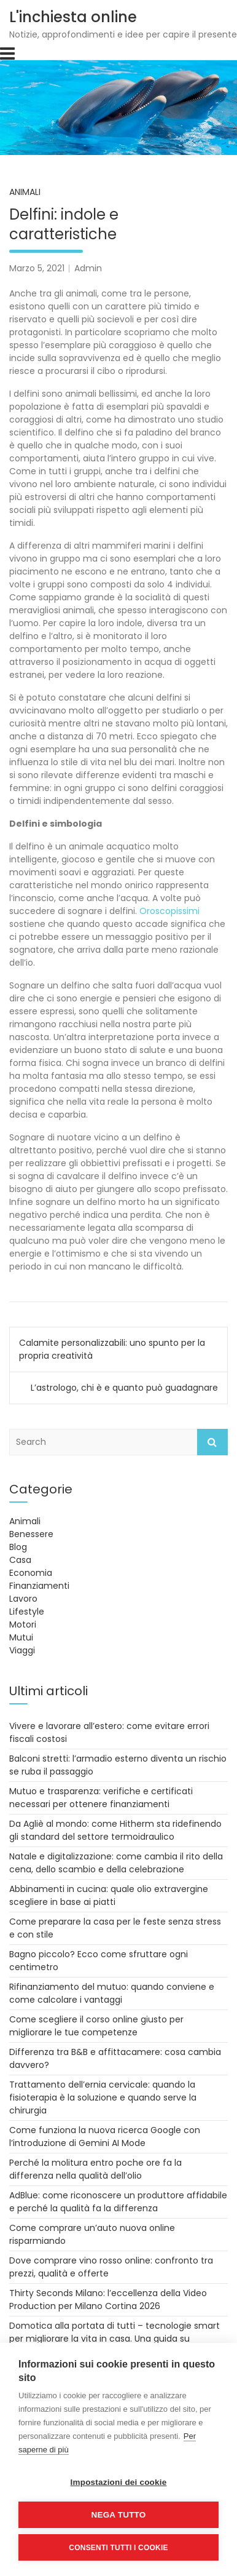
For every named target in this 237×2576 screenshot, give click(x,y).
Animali (25, 192)
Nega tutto (118, 2514)
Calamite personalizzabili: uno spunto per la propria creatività (112, 1349)
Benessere (31, 1534)
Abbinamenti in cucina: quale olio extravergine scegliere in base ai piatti (108, 1895)
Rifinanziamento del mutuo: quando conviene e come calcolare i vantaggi (111, 1993)
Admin (88, 268)
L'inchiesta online (73, 17)
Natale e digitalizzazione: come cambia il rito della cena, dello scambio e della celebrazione (116, 1862)
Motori (22, 1624)
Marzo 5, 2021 (36, 268)
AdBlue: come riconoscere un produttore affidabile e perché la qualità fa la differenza (118, 2201)
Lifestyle (26, 1611)
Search (212, 1442)
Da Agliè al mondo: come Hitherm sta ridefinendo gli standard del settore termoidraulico (115, 1830)
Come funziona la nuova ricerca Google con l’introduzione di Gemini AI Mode (104, 2136)
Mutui (21, 1637)
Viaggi (22, 1650)
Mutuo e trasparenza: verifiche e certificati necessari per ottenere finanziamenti (101, 1797)
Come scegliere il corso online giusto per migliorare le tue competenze (96, 2025)
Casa (20, 1560)
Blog (18, 1547)
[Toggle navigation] (7, 53)
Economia (30, 1573)
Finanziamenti (39, 1586)
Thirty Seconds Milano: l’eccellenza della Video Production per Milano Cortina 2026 (108, 2299)
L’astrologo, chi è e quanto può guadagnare (124, 1387)
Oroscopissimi (169, 911)
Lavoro (23, 1598)
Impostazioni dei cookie (119, 2482)
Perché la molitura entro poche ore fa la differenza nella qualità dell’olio (95, 2169)
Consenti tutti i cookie (118, 2547)
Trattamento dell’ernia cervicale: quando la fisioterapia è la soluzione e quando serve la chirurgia (102, 2097)
